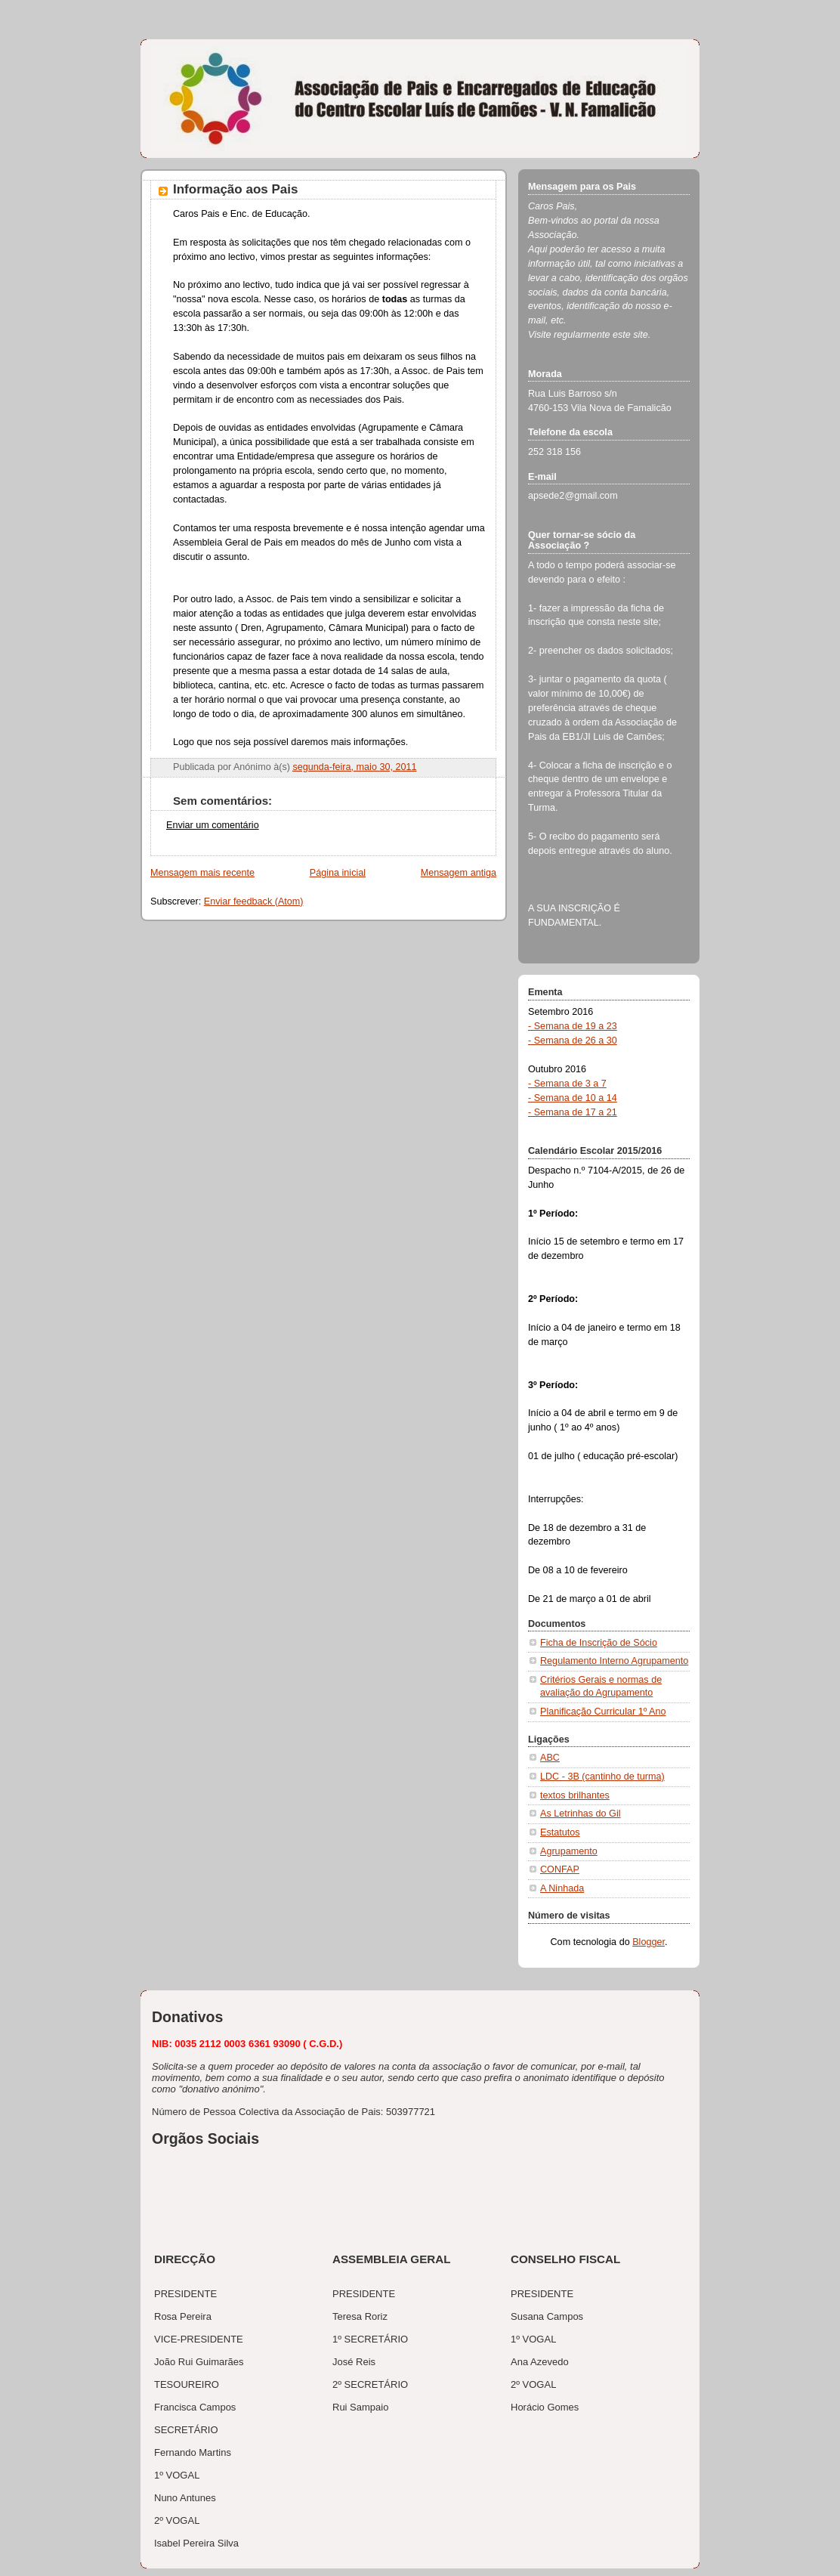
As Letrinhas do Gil (580, 1813)
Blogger (648, 1942)
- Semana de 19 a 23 (572, 1026)
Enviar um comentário (212, 825)
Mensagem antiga (458, 872)
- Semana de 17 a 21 (572, 1112)
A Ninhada (562, 1888)
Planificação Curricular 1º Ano (603, 1711)
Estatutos (560, 1832)
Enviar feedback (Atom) (254, 901)
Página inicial (338, 872)
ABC (550, 1757)
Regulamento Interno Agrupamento (614, 1661)
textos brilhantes (575, 1795)
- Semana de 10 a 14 (572, 1098)
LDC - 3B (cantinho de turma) (602, 1776)
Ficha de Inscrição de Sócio (598, 1642)
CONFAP (559, 1869)
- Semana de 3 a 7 (567, 1083)
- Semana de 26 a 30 (572, 1040)
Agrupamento (569, 1851)
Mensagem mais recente (202, 872)
